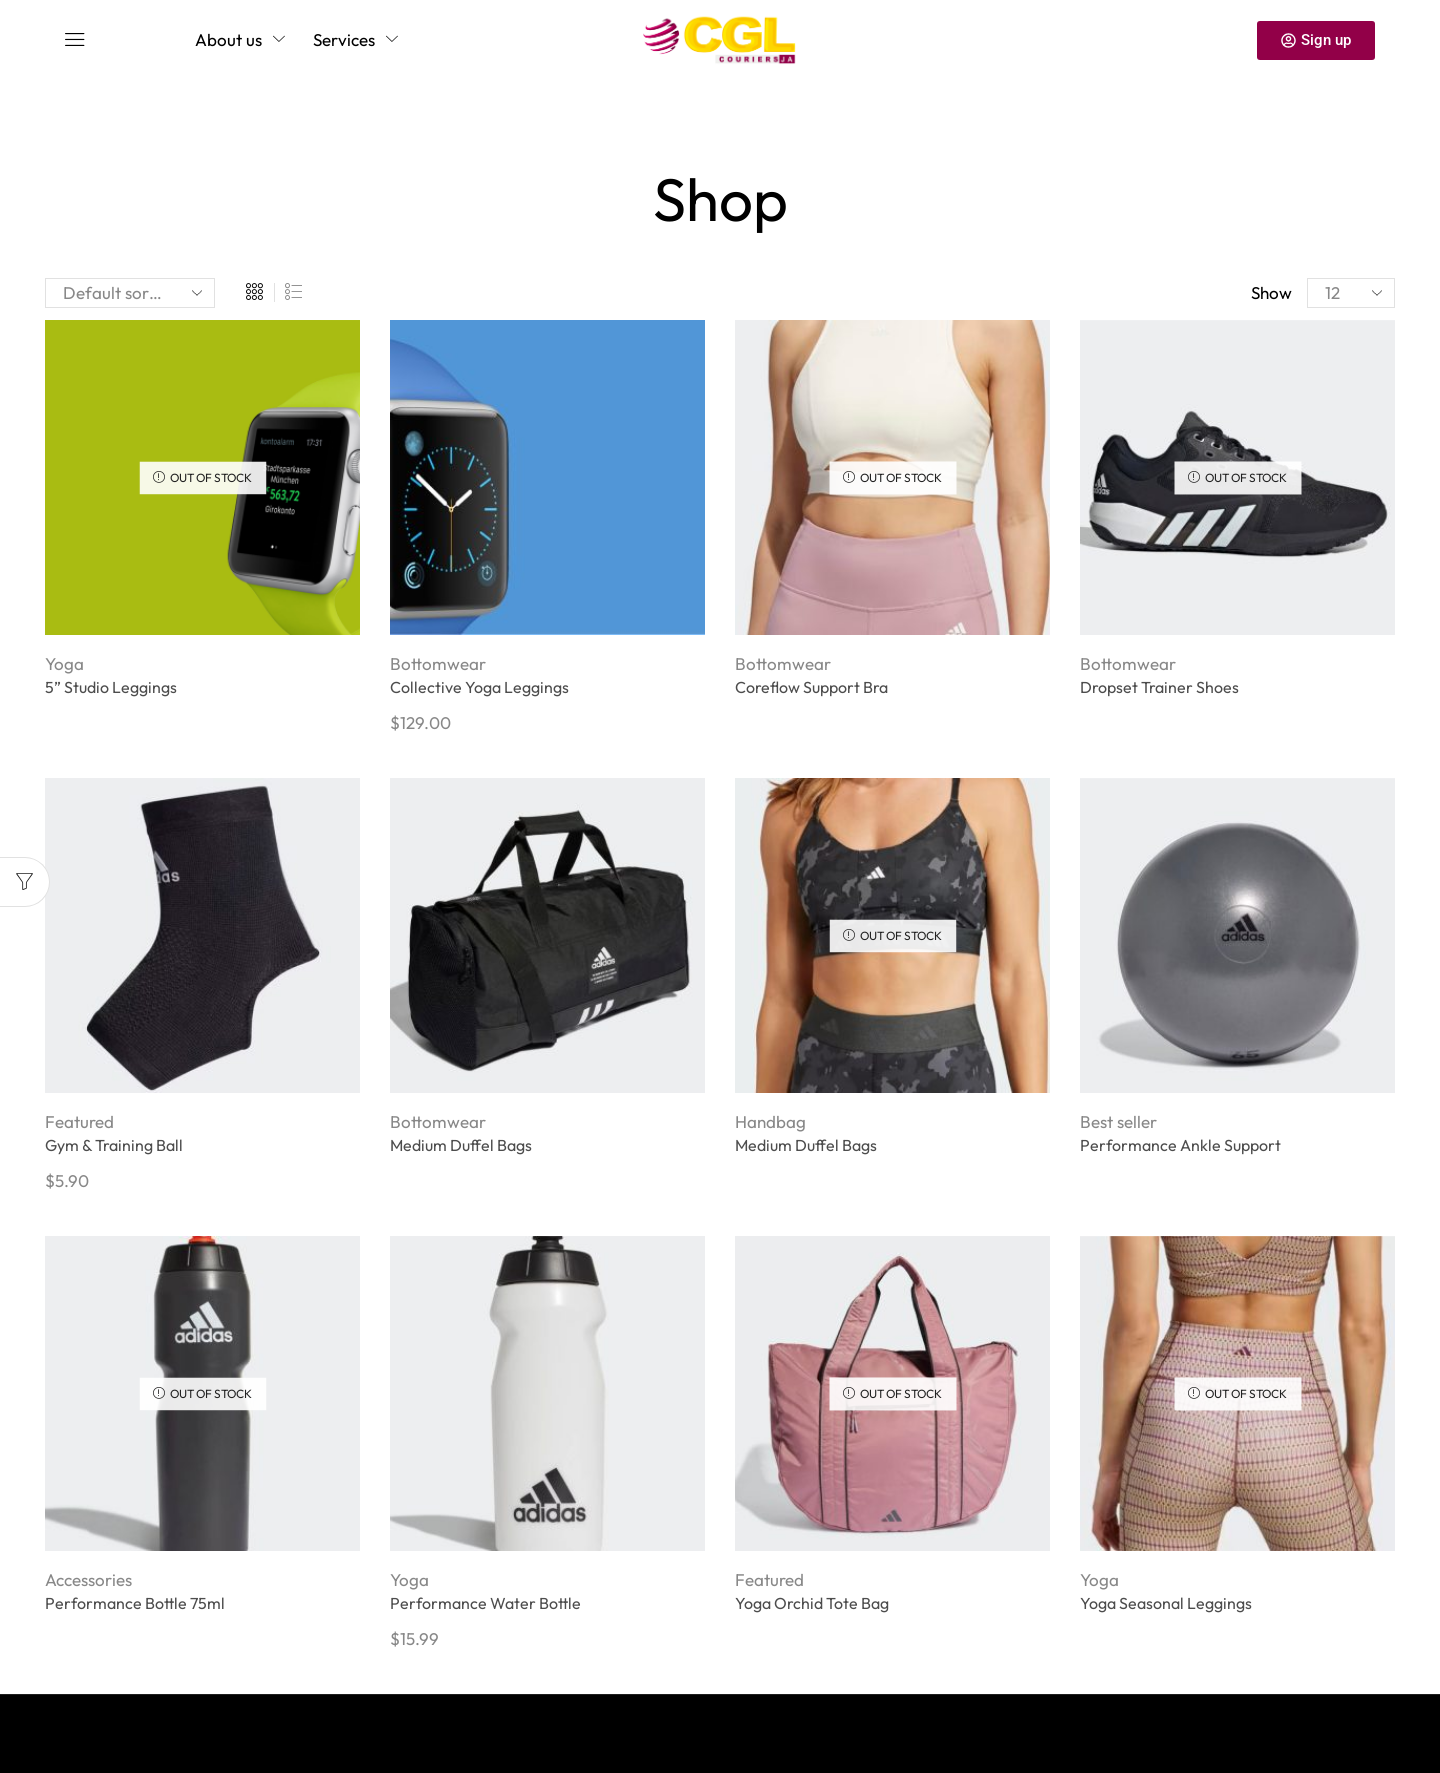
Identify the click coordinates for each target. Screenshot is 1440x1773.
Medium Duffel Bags (461, 1145)
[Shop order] (130, 293)
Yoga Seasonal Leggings (1166, 1603)
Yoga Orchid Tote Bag (812, 1603)
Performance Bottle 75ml (135, 1603)
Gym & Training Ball (114, 1145)
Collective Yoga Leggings (479, 687)
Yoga (64, 663)
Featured (79, 1121)
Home (713, 144)
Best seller (1118, 1121)
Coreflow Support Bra (811, 687)
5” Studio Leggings (111, 687)
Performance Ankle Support (1180, 1145)
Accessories (88, 1579)
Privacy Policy (157, 1724)
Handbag (770, 1121)
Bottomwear (438, 663)
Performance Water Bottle (485, 1603)
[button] (75, 40)
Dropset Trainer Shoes (1159, 687)
